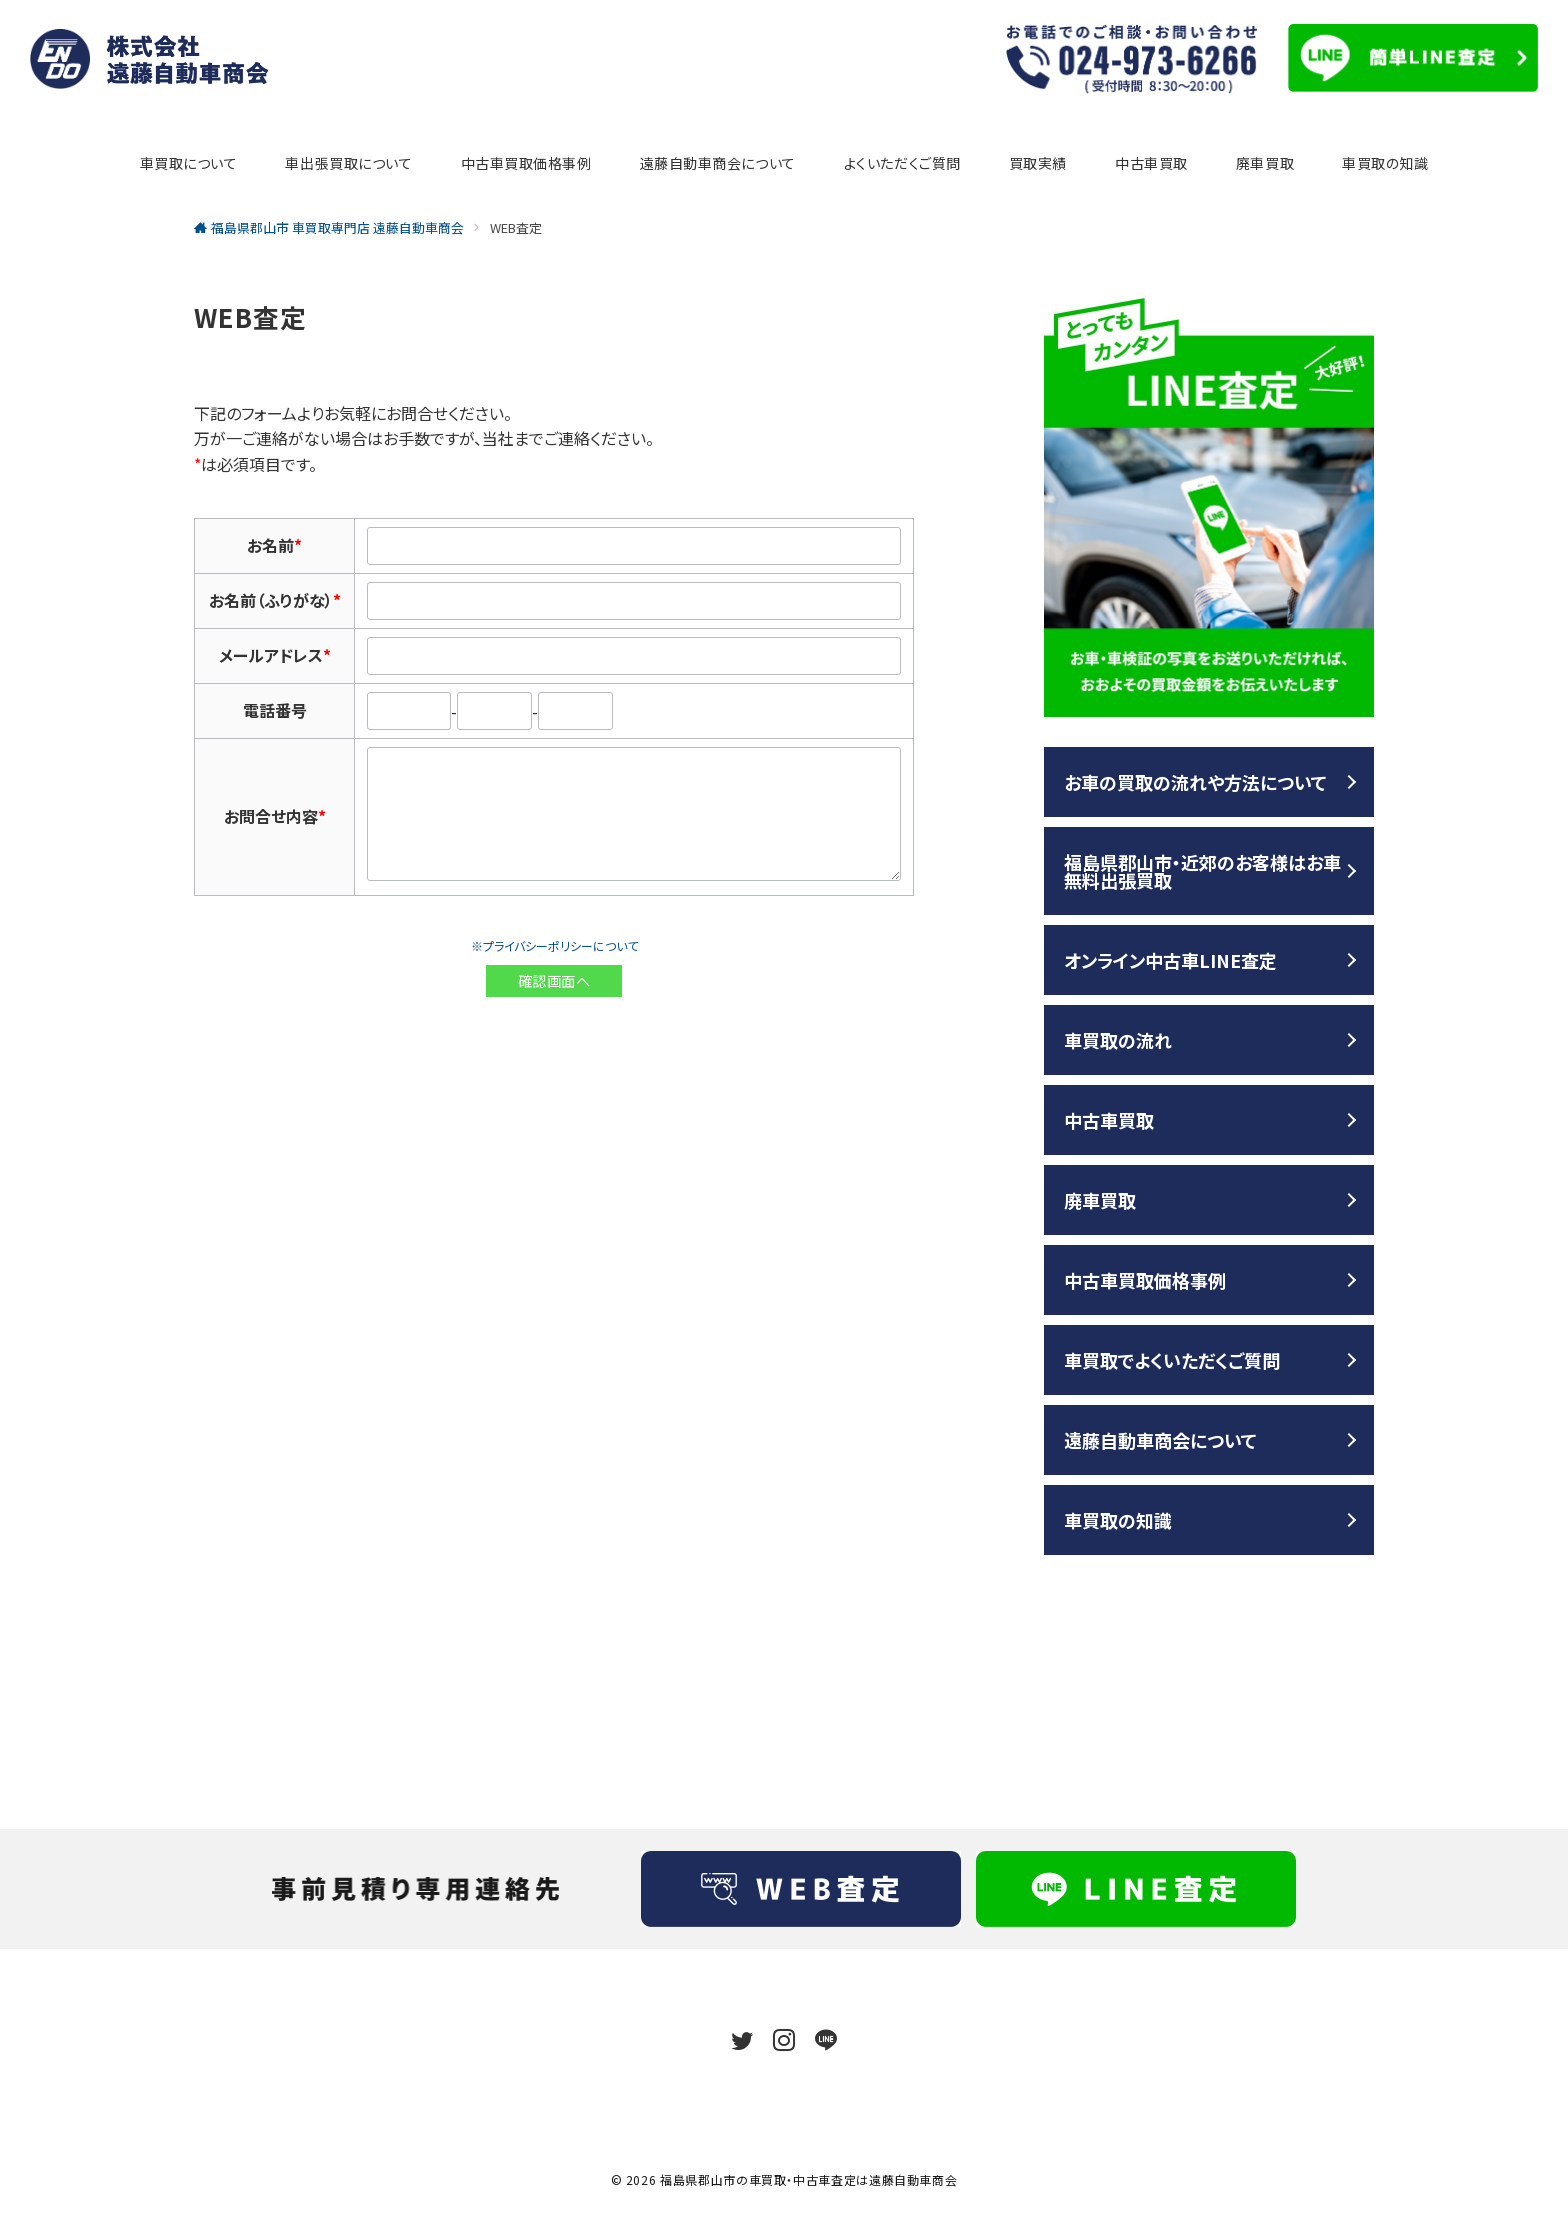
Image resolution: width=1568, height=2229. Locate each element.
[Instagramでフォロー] (784, 2040)
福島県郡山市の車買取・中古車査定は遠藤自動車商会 (808, 2179)
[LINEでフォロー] (826, 2040)
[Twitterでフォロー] (742, 2040)
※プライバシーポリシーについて (554, 945)
